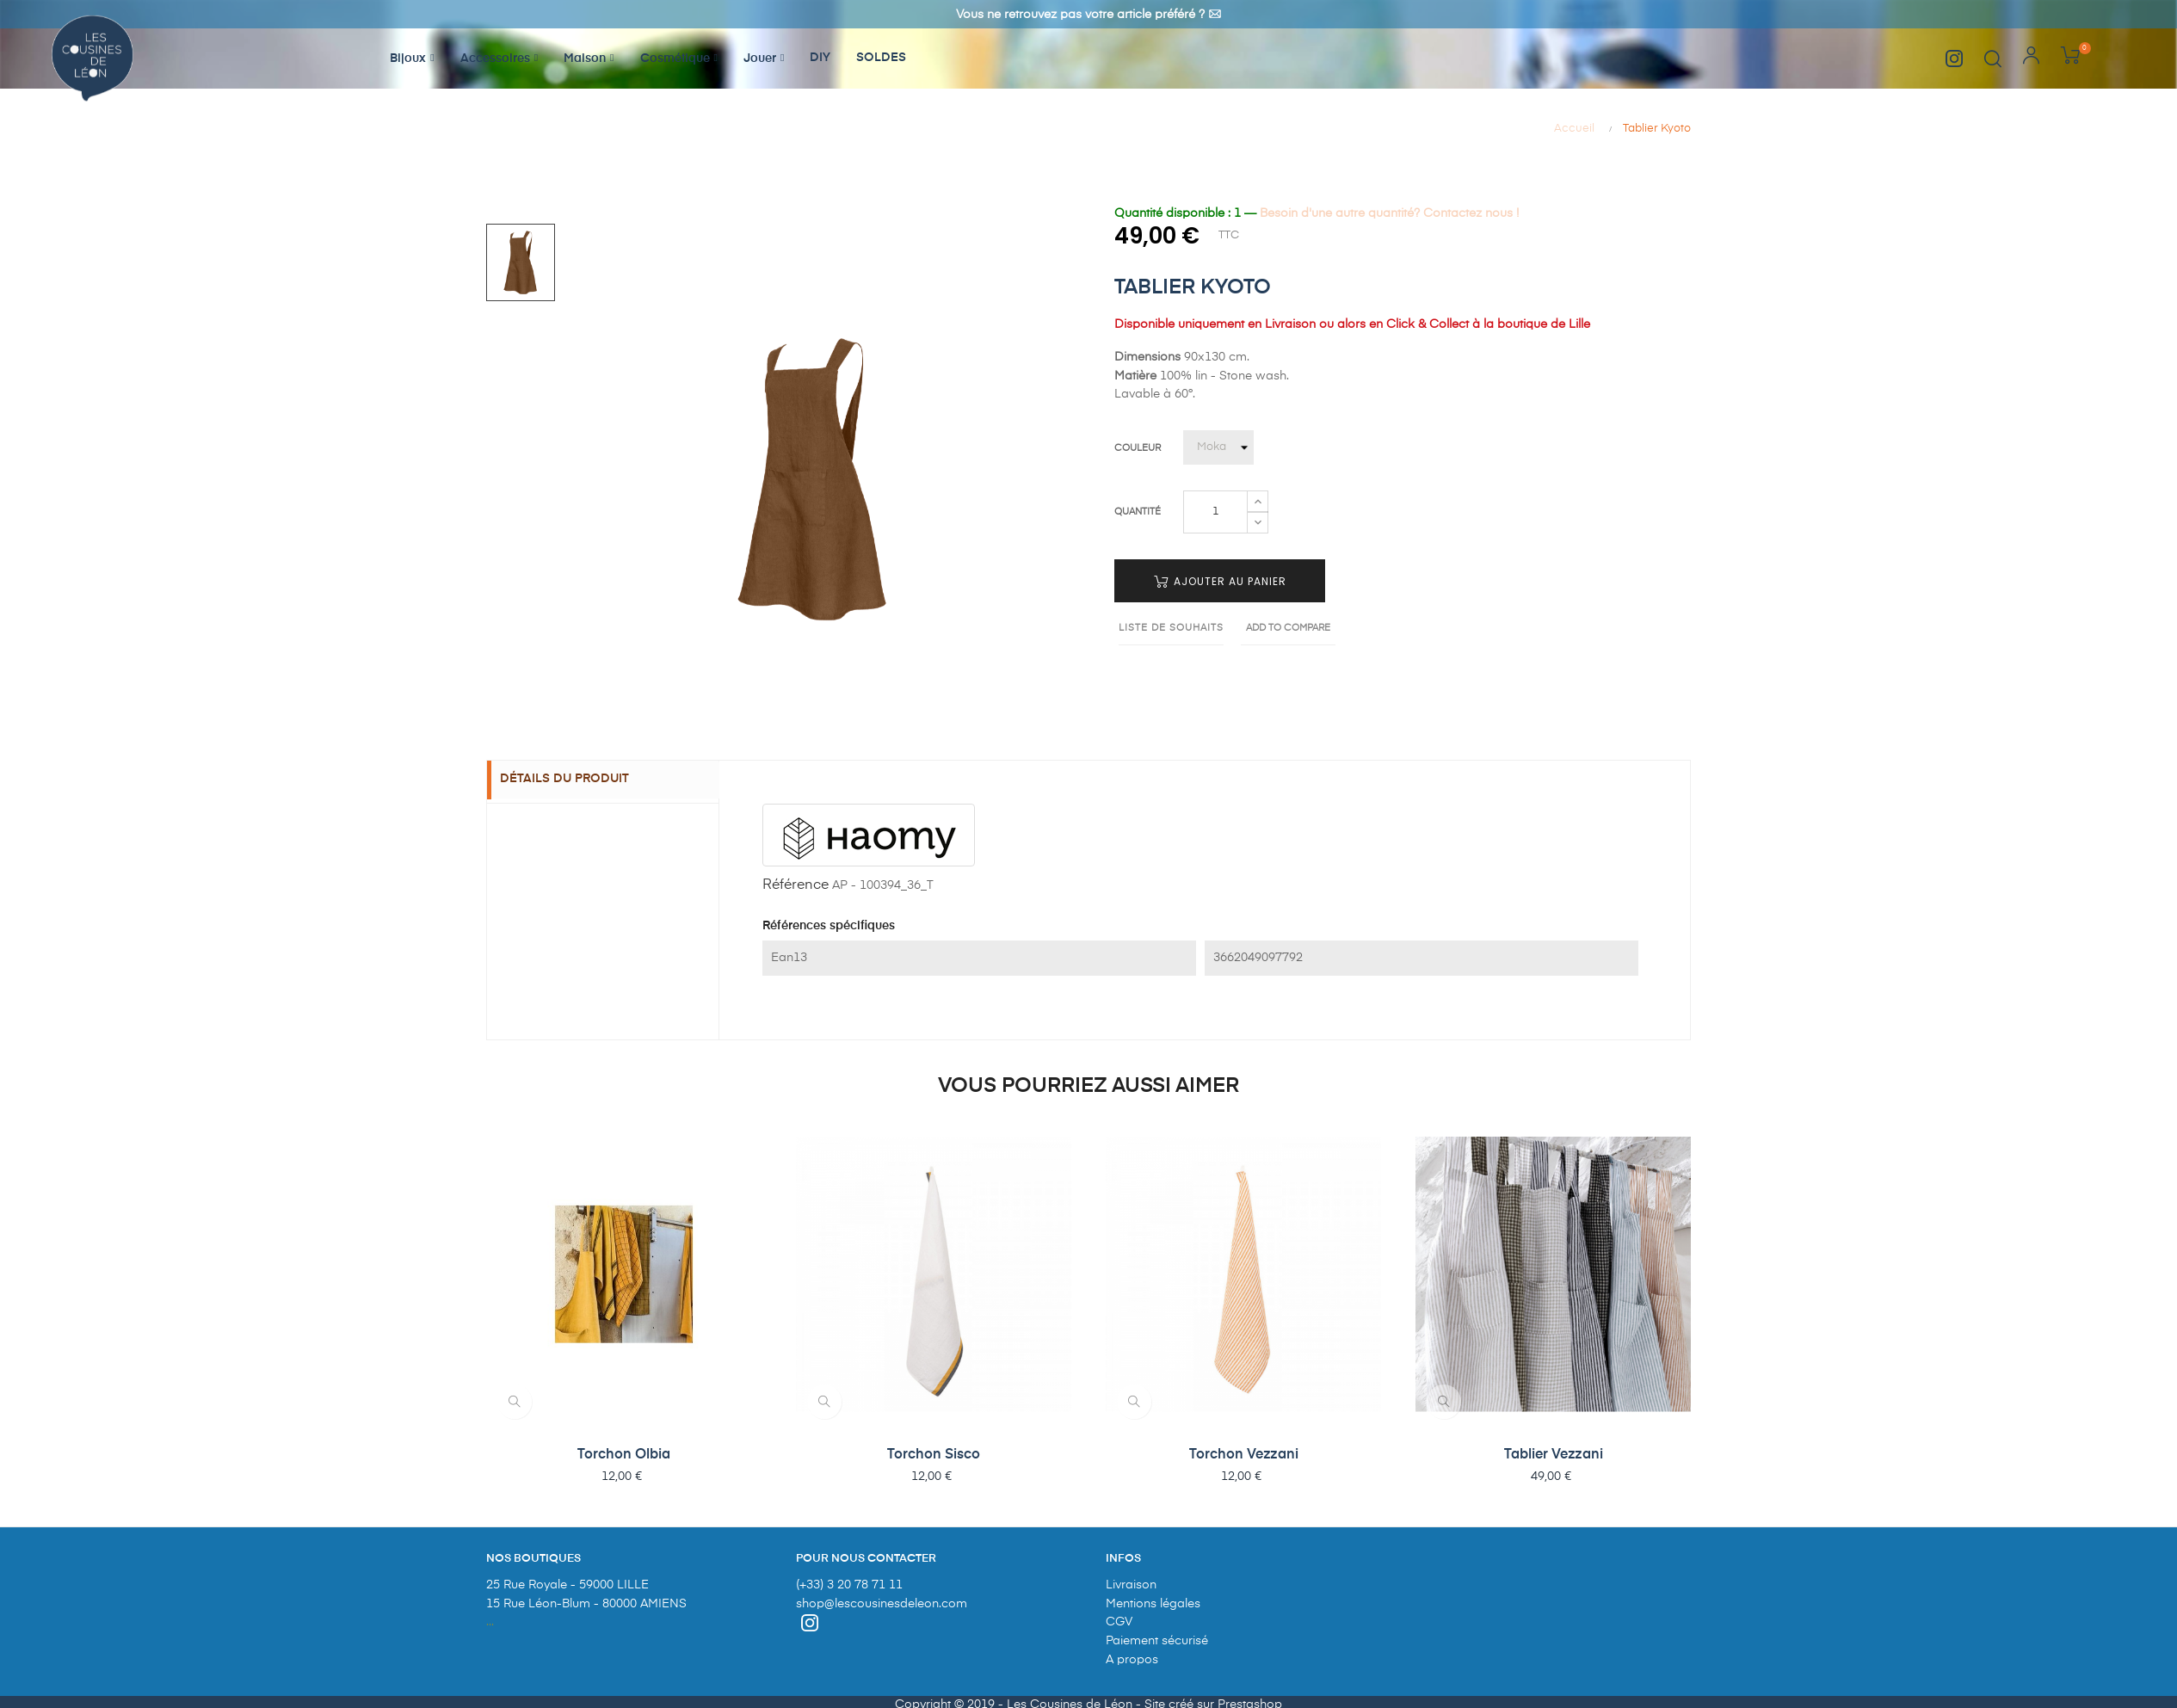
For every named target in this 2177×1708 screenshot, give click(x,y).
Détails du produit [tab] (577, 780)
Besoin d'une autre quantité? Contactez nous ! (1389, 213)
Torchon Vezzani (1243, 1455)
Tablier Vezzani (1553, 1455)
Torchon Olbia (623, 1455)
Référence (795, 885)
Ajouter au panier (1220, 581)
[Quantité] (1215, 511)
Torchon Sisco (933, 1455)
